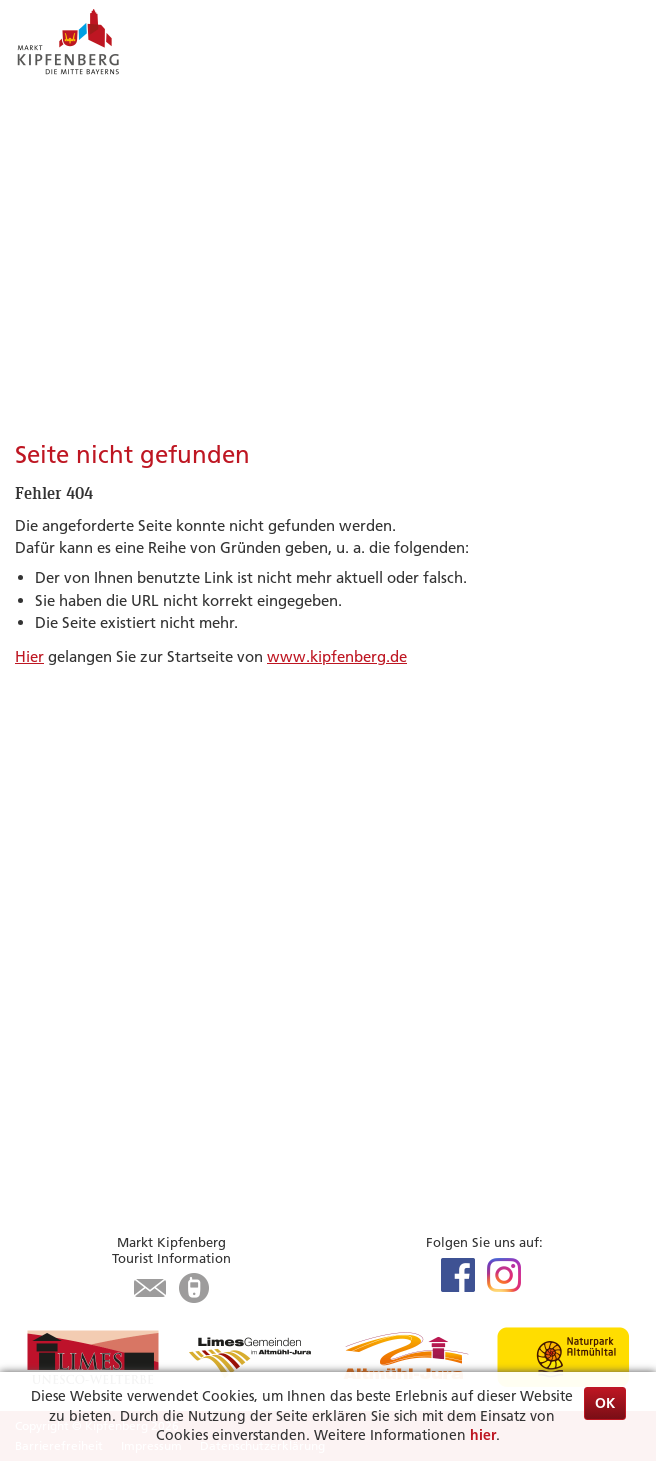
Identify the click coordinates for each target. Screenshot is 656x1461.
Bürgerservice (84, 1090)
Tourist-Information (82, 1026)
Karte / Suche (60, 1049)
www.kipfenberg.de (337, 656)
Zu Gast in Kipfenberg (118, 934)
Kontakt (43, 1183)
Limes (34, 802)
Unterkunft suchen (80, 959)
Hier (29, 656)
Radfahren (51, 847)
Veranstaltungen (72, 825)
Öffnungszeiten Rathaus (99, 1160)
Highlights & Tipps (101, 777)
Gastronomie (59, 981)
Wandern (47, 870)
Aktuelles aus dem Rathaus (107, 1115)
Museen (42, 892)
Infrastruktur (59, 1004)
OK (605, 1403)
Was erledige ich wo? (88, 1138)
